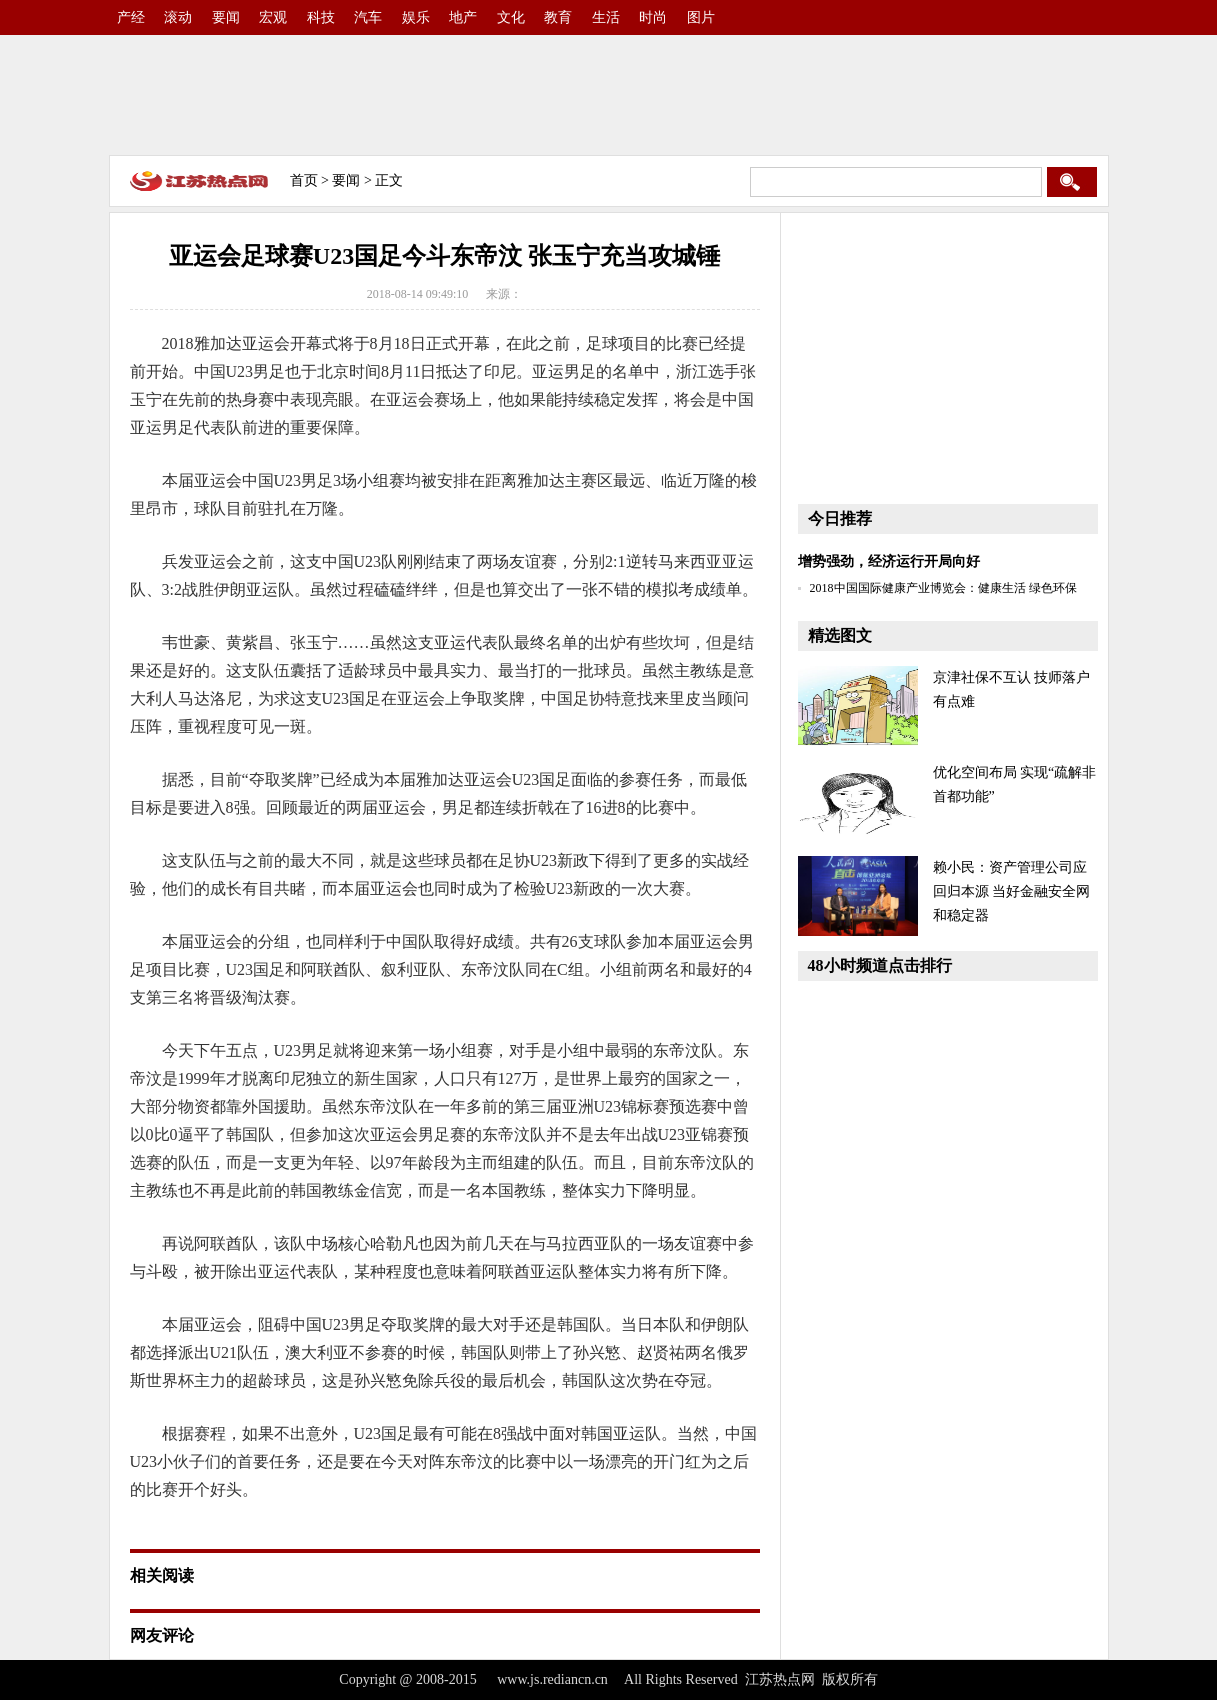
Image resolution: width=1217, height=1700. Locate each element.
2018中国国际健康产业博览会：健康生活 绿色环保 (943, 588)
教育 (558, 17)
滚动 (178, 17)
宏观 (273, 17)
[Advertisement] (609, 95)
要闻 (226, 17)
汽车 (368, 17)
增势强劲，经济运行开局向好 (889, 561)
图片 (701, 17)
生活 (606, 17)
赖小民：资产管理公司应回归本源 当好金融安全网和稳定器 (1012, 891)
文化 (511, 17)
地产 (463, 17)
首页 (304, 180)
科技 (321, 17)
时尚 (653, 17)
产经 (131, 17)
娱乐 (416, 17)
